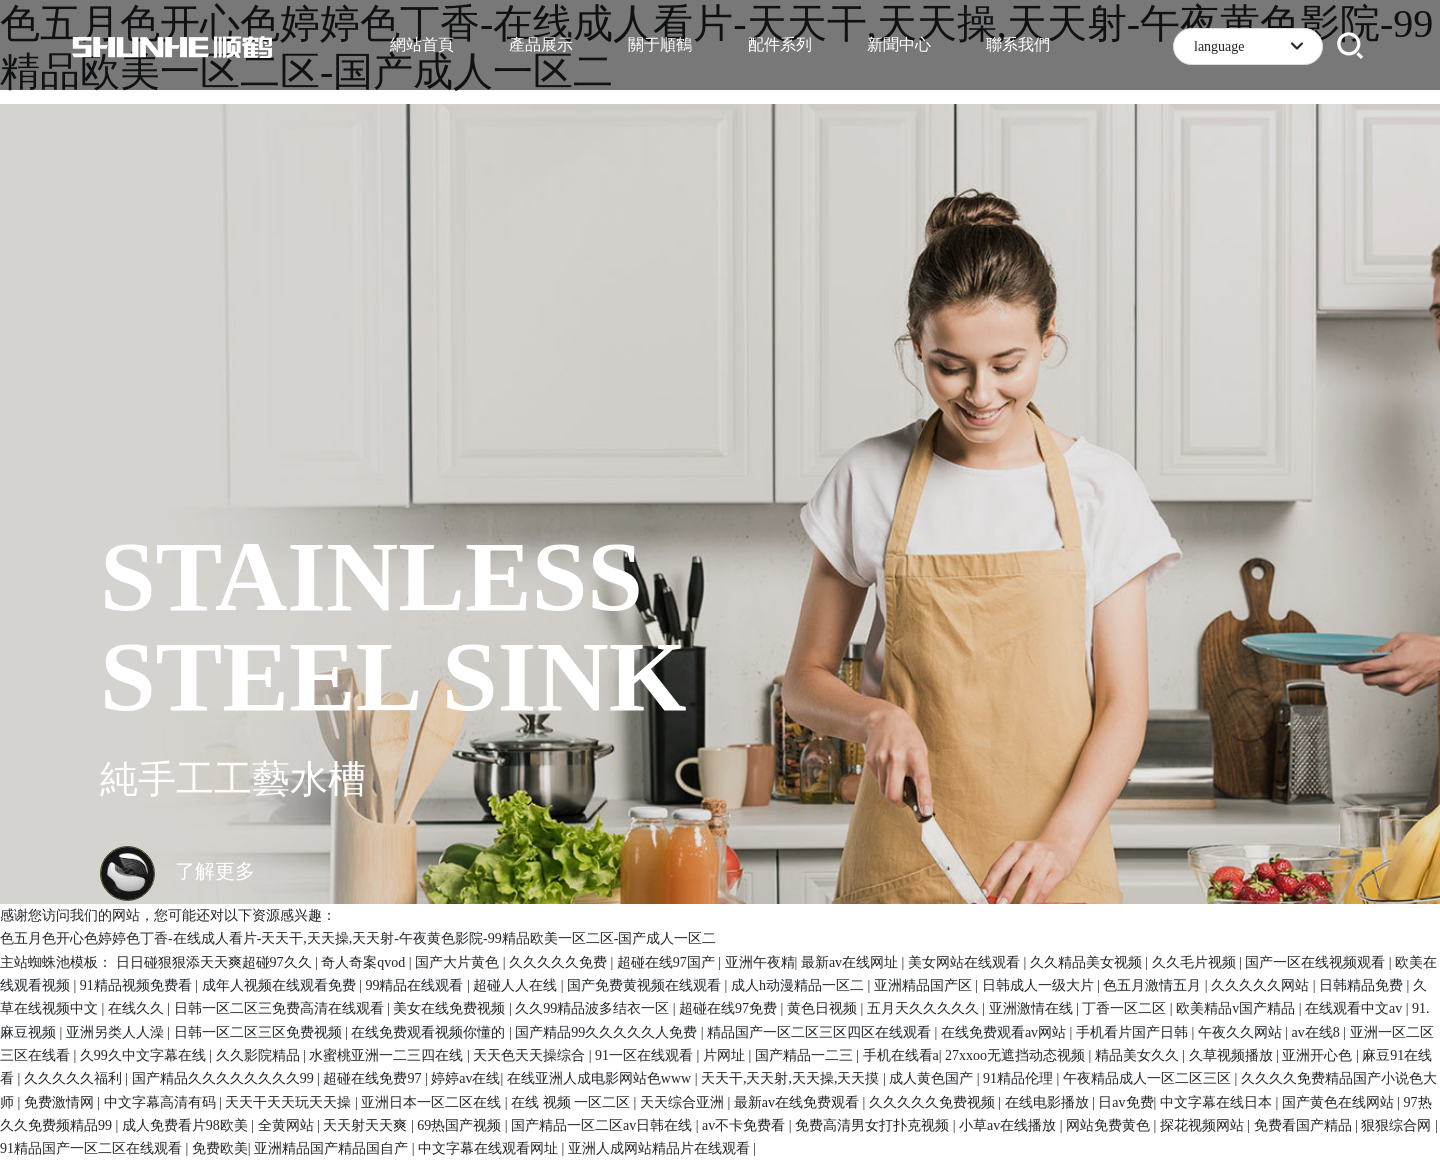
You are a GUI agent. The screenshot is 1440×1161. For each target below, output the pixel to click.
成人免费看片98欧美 (187, 1125)
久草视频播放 (1233, 1055)
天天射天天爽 (367, 1125)
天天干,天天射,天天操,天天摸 (792, 1078)
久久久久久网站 (1262, 985)
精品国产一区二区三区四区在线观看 (821, 1032)
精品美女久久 (1139, 1055)
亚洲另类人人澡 (117, 1032)
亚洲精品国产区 (925, 985)
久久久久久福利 (75, 1078)
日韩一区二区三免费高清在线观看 (281, 1008)
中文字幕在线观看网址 (490, 1148)
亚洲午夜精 (760, 962)
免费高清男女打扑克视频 (874, 1125)
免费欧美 (220, 1148)
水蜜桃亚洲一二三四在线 (388, 1055)
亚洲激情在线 (1033, 1008)
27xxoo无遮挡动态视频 (1017, 1055)
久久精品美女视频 (1088, 962)
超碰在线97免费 (730, 1008)
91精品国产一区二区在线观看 (93, 1148)
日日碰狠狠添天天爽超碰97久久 (216, 962)
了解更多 (177, 871)
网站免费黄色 (1110, 1125)
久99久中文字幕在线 (145, 1055)
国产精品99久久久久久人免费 (608, 1032)
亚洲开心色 (1319, 1055)
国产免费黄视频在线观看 (646, 985)
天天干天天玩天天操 (290, 1102)
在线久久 (138, 1008)
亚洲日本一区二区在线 (433, 1102)
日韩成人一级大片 (1040, 985)
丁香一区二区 (1126, 1008)
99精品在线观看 (416, 985)
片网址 (726, 1055)
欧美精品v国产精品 (1237, 1008)
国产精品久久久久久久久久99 (225, 1078)
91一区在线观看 (646, 1055)
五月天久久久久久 (925, 1008)
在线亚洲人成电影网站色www (601, 1078)
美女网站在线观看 (966, 962)
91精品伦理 (1020, 1078)
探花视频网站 (1204, 1125)
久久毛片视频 (1196, 962)
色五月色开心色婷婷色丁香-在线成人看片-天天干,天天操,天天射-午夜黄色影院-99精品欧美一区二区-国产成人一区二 (358, 938)
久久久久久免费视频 (934, 1102)
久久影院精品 (260, 1055)
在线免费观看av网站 (1005, 1032)
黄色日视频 (824, 1008)
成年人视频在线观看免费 (281, 985)
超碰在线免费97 (374, 1078)
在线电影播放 (1049, 1102)
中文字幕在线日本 (1218, 1102)
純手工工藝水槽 (233, 779)
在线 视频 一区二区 (572, 1102)
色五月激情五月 (1154, 985)
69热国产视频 (461, 1125)
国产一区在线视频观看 (1317, 962)
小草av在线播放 (1009, 1125)
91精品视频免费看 (138, 985)
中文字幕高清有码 (162, 1102)
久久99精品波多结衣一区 (594, 1008)
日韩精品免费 (1363, 985)
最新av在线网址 (851, 962)
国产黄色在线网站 (1340, 1102)
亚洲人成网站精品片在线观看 (661, 1148)
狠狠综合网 (1398, 1125)
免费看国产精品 (1305, 1125)
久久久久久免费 (560, 962)
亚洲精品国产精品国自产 (333, 1148)
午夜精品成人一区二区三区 (1149, 1078)
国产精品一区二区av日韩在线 (603, 1125)
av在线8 (1318, 1032)
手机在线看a (901, 1055)
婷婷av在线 (465, 1078)
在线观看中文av (1355, 1008)
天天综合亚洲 (684, 1102)
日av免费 (1125, 1102)
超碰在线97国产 (668, 962)
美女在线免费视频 (451, 1008)
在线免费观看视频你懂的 (430, 1032)
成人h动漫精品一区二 (799, 985)
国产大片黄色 (459, 962)
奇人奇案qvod (365, 962)
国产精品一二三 (806, 1055)
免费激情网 (61, 1102)
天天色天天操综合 (531, 1055)
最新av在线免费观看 (798, 1102)
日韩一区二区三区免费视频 (260, 1032)
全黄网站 (288, 1125)
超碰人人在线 (517, 985)
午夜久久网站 (1242, 1032)
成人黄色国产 (933, 1078)
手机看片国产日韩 (1134, 1032)
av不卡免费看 (745, 1125)
